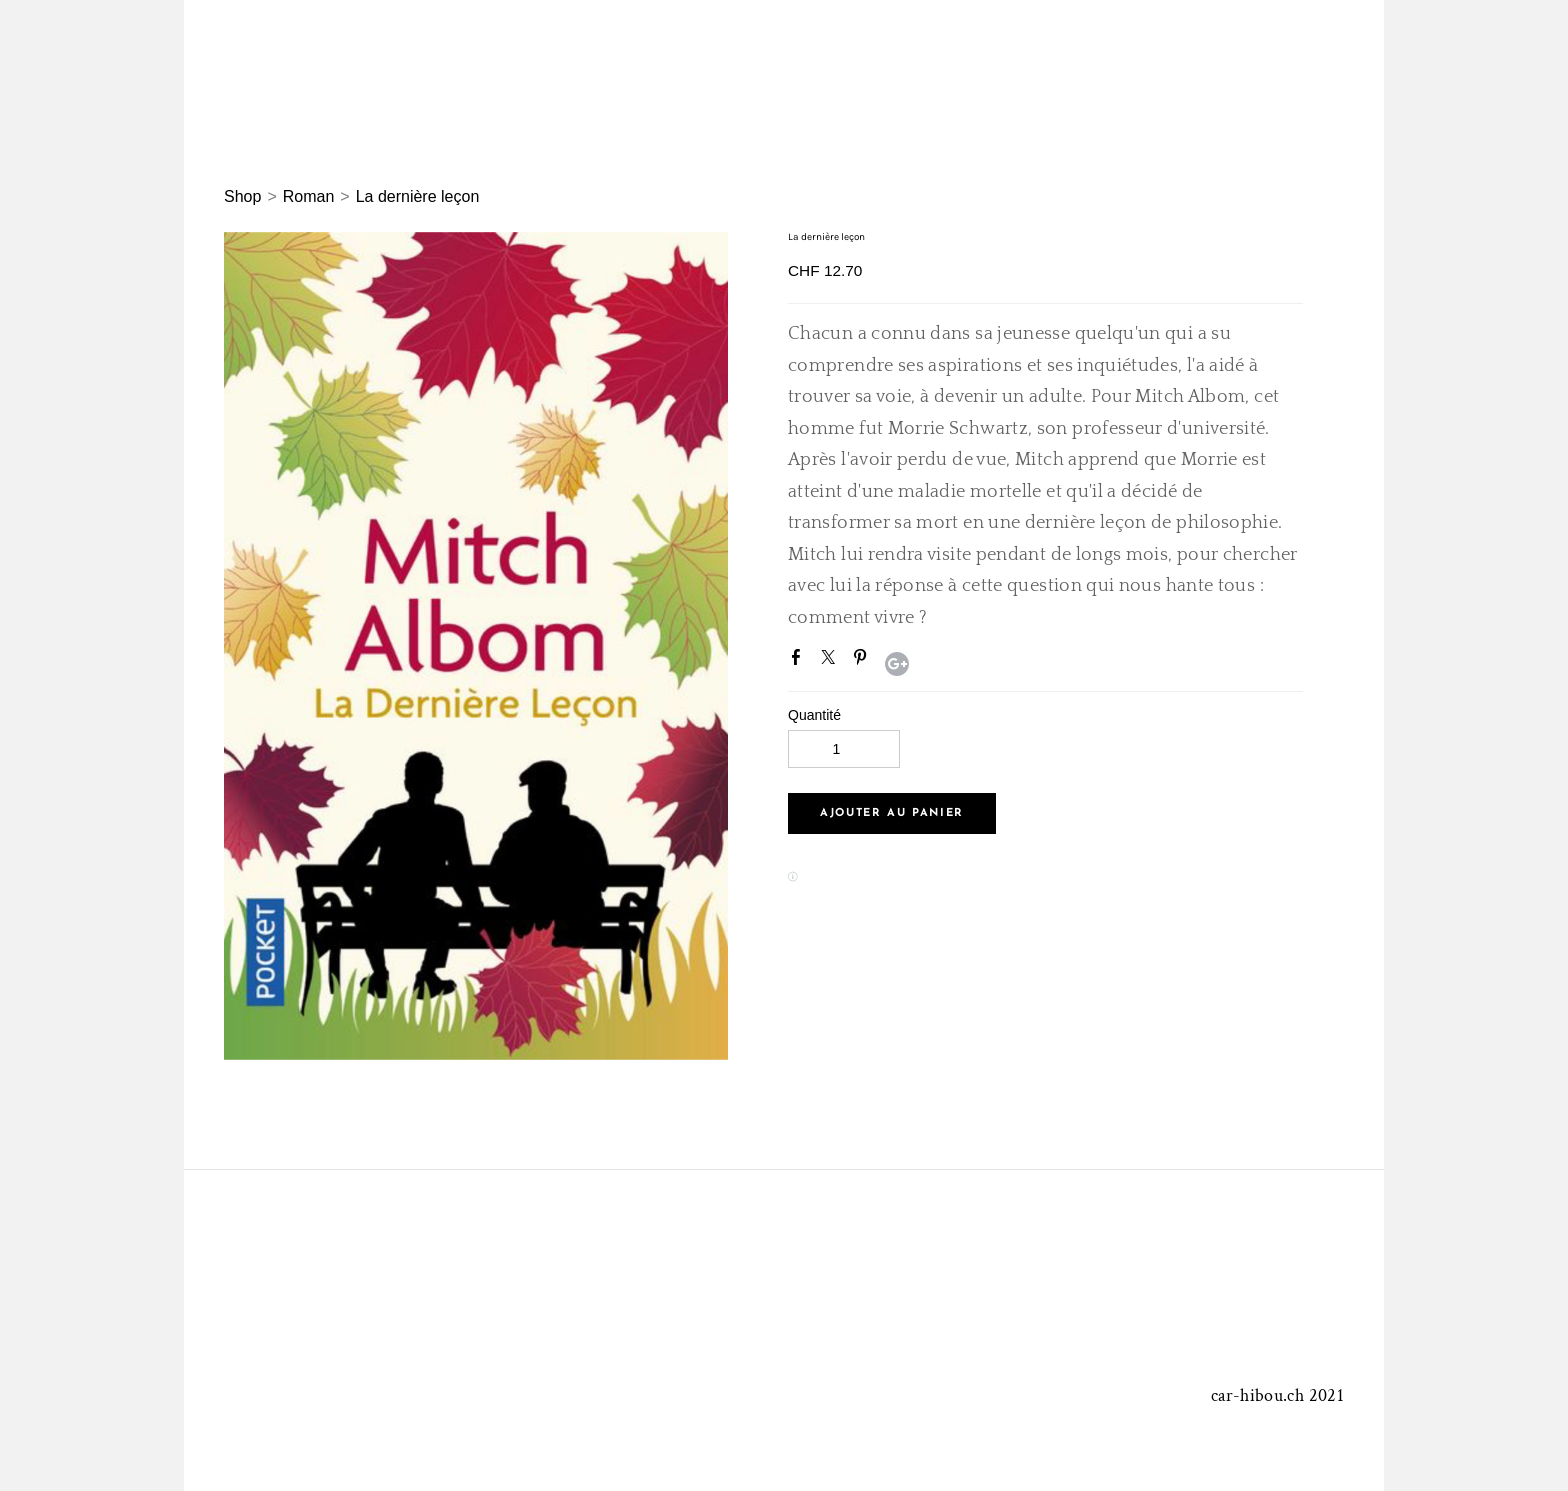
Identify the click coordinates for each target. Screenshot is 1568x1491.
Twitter (832, 661)
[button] (892, 813)
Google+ (897, 664)
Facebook (800, 661)
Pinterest (864, 661)
